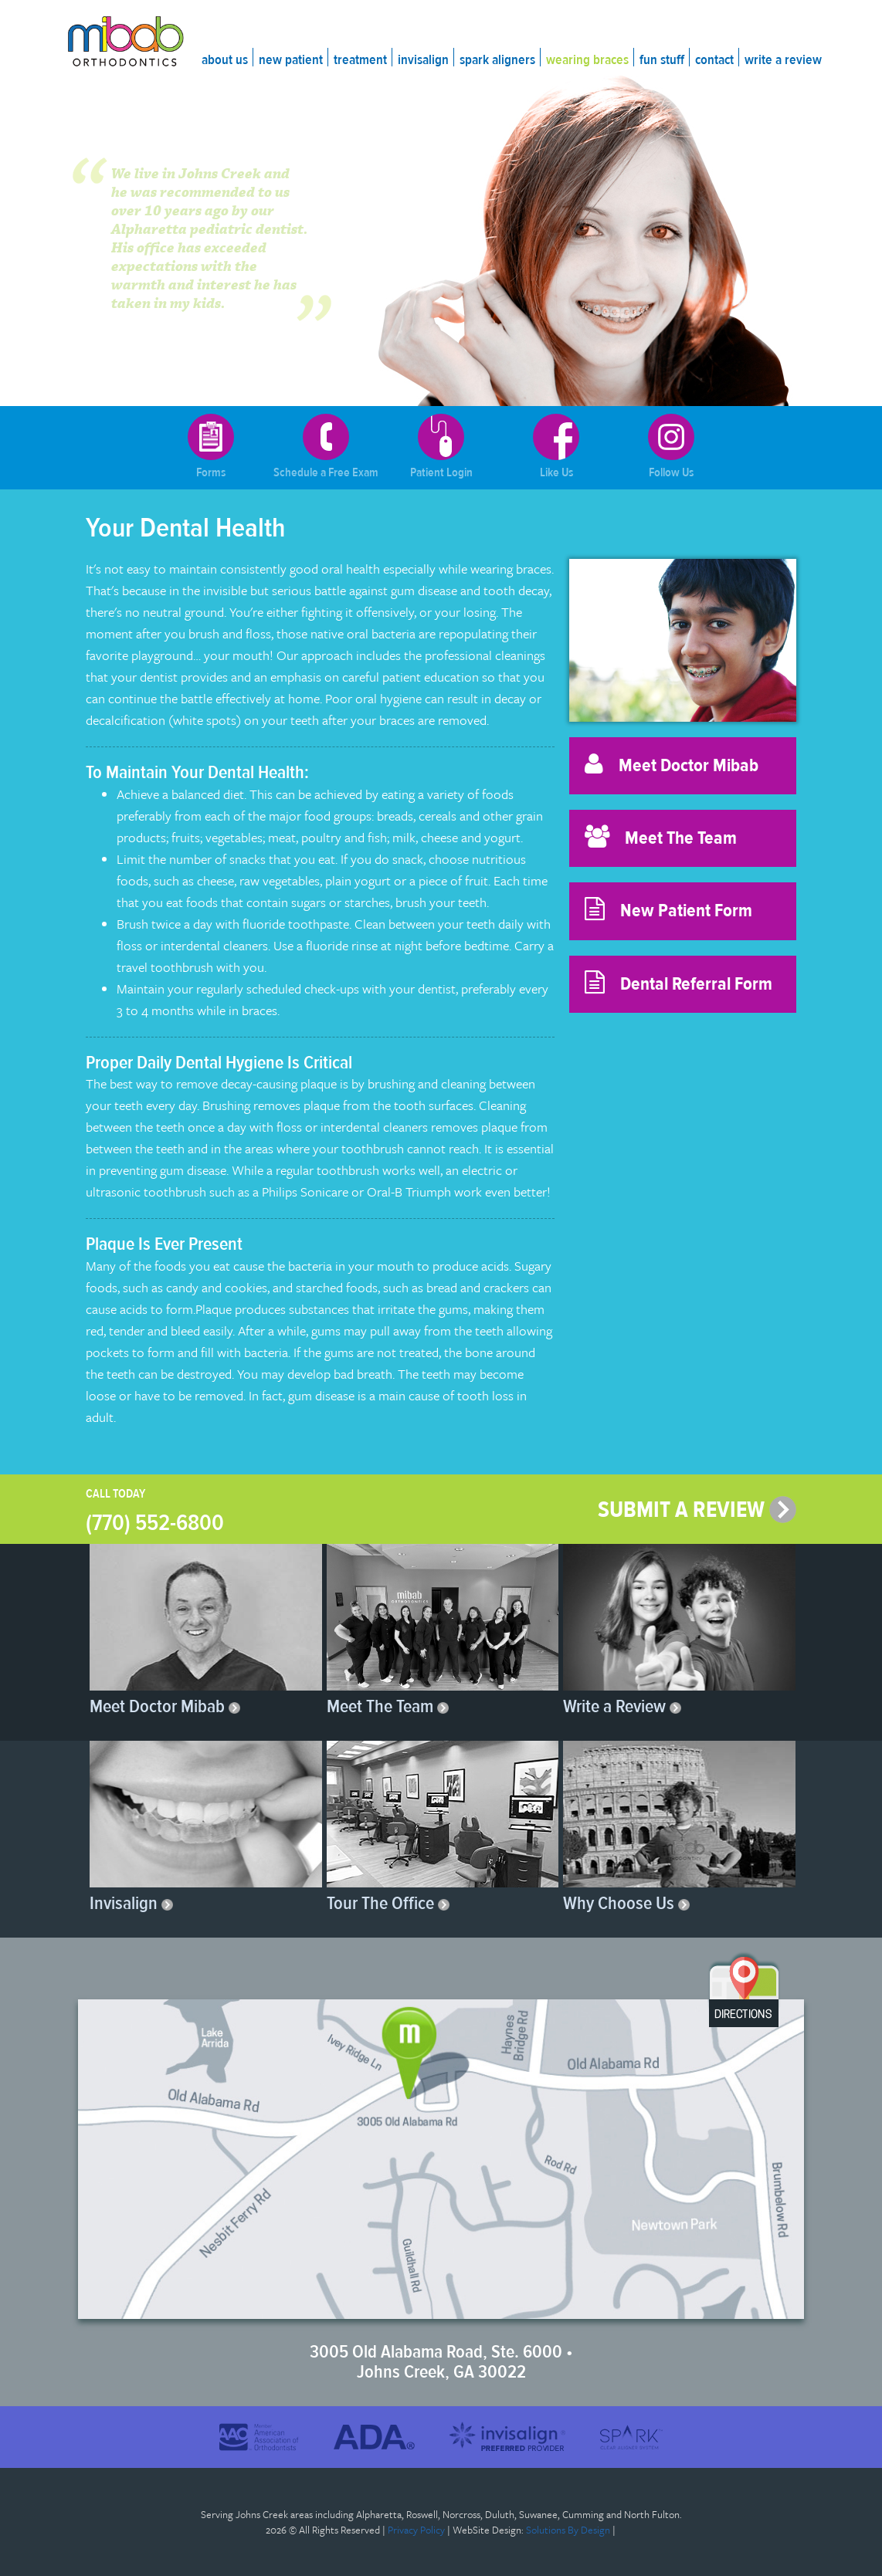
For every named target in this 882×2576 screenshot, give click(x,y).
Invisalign (423, 60)
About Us (225, 60)
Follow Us (671, 447)
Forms (211, 447)
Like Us (556, 447)
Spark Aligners (497, 60)
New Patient (291, 60)
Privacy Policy (416, 2529)
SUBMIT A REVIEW (697, 1509)
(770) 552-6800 (155, 1522)
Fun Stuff (661, 60)
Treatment (360, 60)
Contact (714, 60)
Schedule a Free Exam (325, 447)
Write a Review (783, 60)
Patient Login (441, 447)
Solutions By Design (568, 2529)
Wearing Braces (587, 60)
